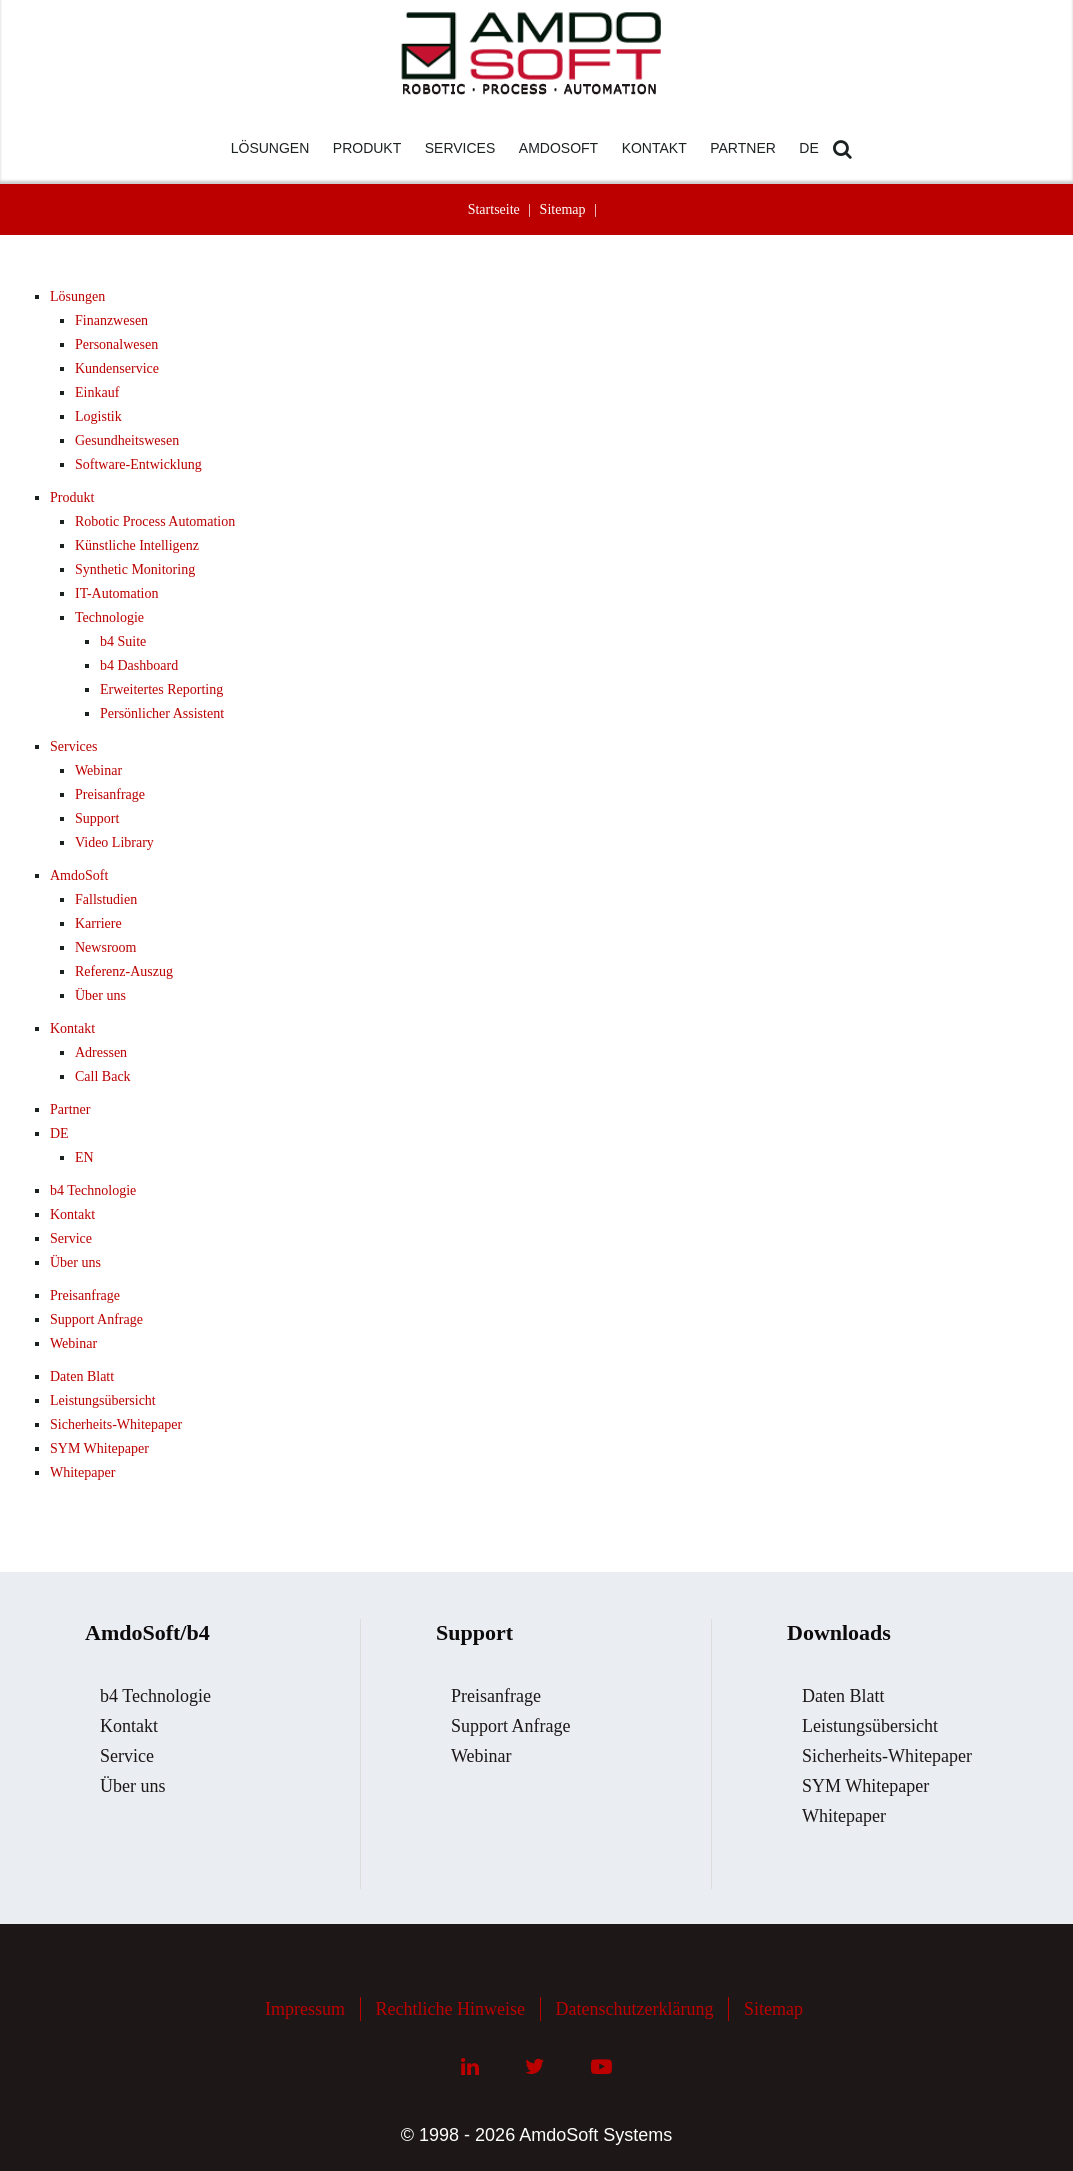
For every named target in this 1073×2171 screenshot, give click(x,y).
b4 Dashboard (139, 665)
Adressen (101, 1052)
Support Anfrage (96, 1319)
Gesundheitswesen (127, 440)
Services (73, 746)
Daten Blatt (82, 1376)
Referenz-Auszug (124, 971)
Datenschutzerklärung (635, 2009)
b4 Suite (123, 641)
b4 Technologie (93, 1190)
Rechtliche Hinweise (450, 2009)
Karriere (98, 923)
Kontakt (72, 1028)
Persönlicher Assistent (162, 713)
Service (71, 1238)
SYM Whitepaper (99, 1448)
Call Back (103, 1076)
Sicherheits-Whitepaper (116, 1424)
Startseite (494, 209)
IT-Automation (116, 593)
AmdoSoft (79, 875)
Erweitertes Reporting (161, 689)
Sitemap (563, 209)
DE (59, 1133)
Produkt (72, 497)
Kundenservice (117, 368)
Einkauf (97, 392)
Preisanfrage (110, 794)
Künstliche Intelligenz (137, 545)
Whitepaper (82, 1472)
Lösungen (77, 296)
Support (97, 818)
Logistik (98, 416)
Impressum (305, 2009)
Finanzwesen (111, 320)
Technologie (109, 617)
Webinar (98, 770)
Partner (70, 1109)
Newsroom (105, 947)
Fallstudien (106, 899)
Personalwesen (116, 344)
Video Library (114, 842)
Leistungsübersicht (103, 1400)
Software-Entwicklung (138, 464)
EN (84, 1157)
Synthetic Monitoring (135, 569)
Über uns (100, 995)
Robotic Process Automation (155, 521)
